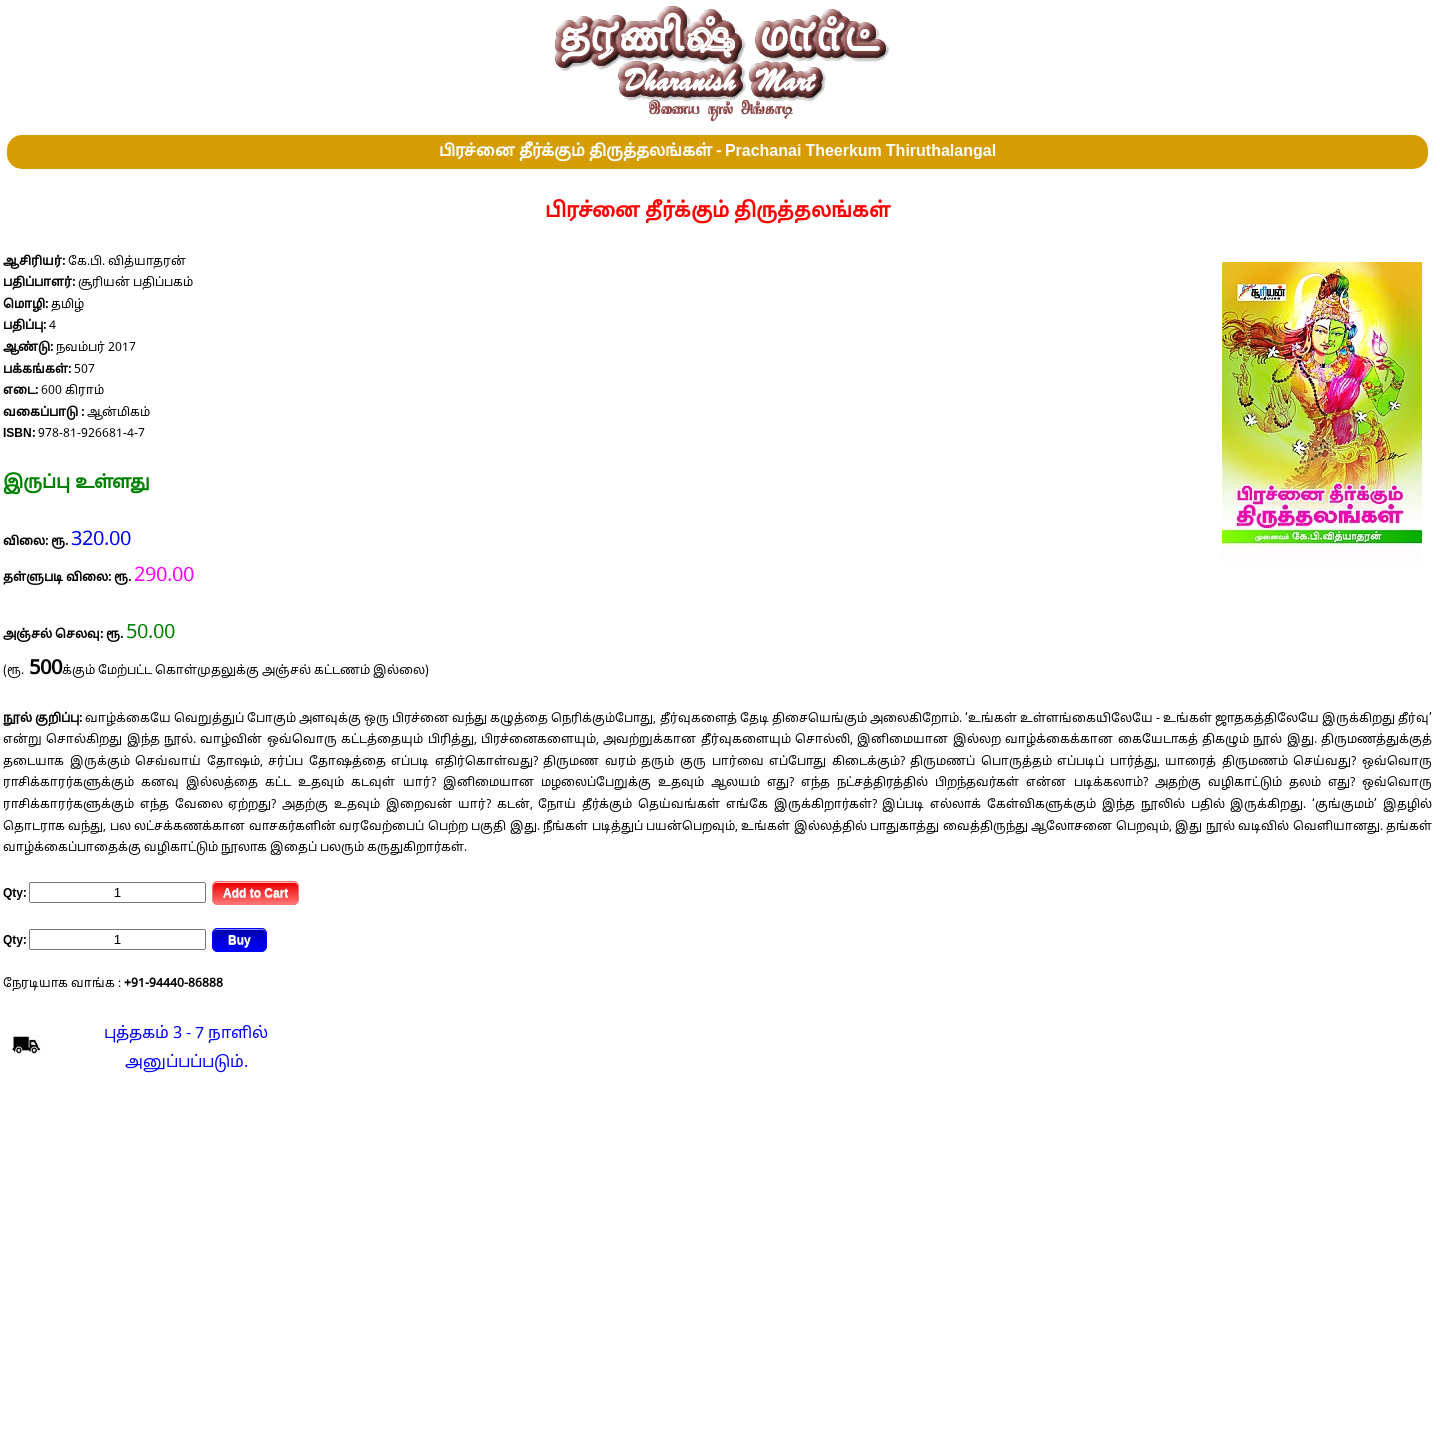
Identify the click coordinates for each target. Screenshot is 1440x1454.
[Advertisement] (717, 1255)
